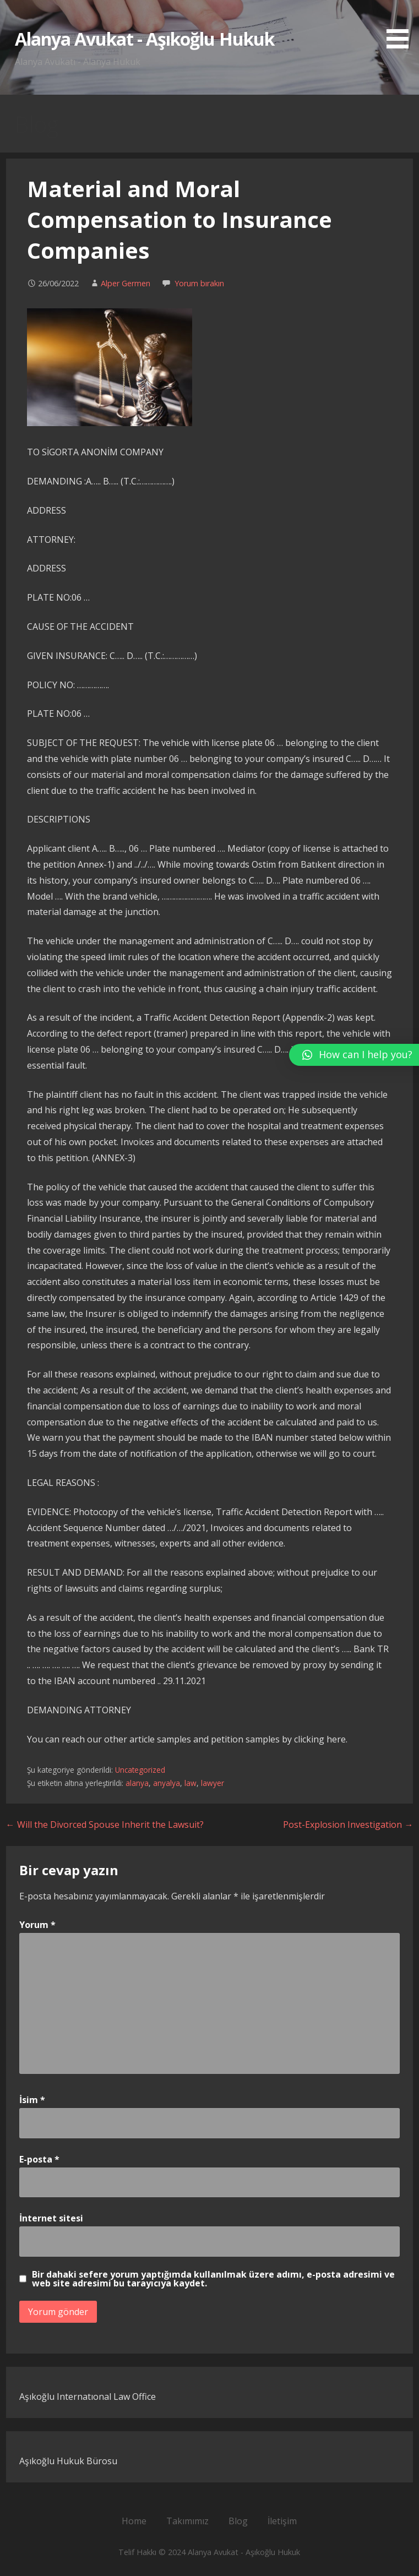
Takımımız (187, 2521)
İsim (32, 2100)
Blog (238, 2521)
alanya (137, 1783)
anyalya (166, 1783)
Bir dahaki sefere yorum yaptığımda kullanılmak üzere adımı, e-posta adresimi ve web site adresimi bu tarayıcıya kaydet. (213, 2279)
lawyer (212, 1783)
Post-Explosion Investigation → (348, 1824)
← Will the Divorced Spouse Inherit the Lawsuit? (105, 1824)
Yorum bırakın (199, 283)
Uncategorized (140, 1769)
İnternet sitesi (51, 2218)
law (190, 1783)
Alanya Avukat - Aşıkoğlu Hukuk (144, 39)
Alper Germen (125, 283)
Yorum (37, 1925)
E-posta (39, 2159)
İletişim (282, 2521)
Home (134, 2521)
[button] (401, 26)
